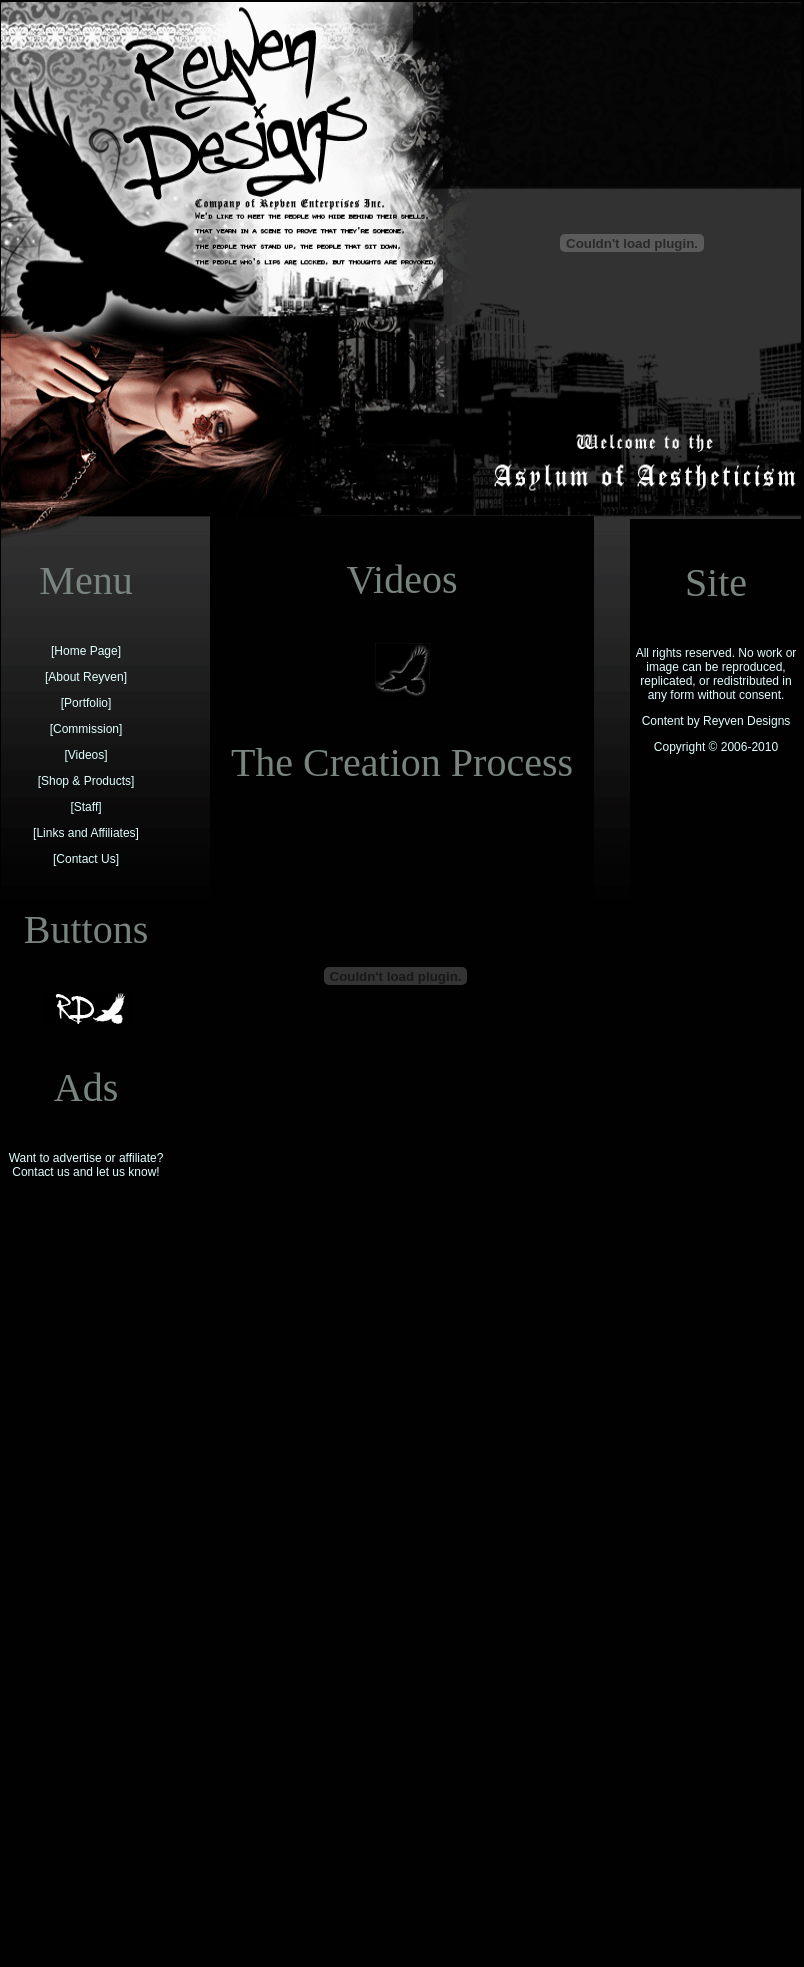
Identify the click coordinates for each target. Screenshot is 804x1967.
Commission (86, 729)
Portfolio (86, 703)
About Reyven (85, 677)
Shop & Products (86, 781)
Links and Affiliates (85, 833)
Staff (86, 807)
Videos (86, 755)
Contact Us (85, 859)
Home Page (85, 651)
